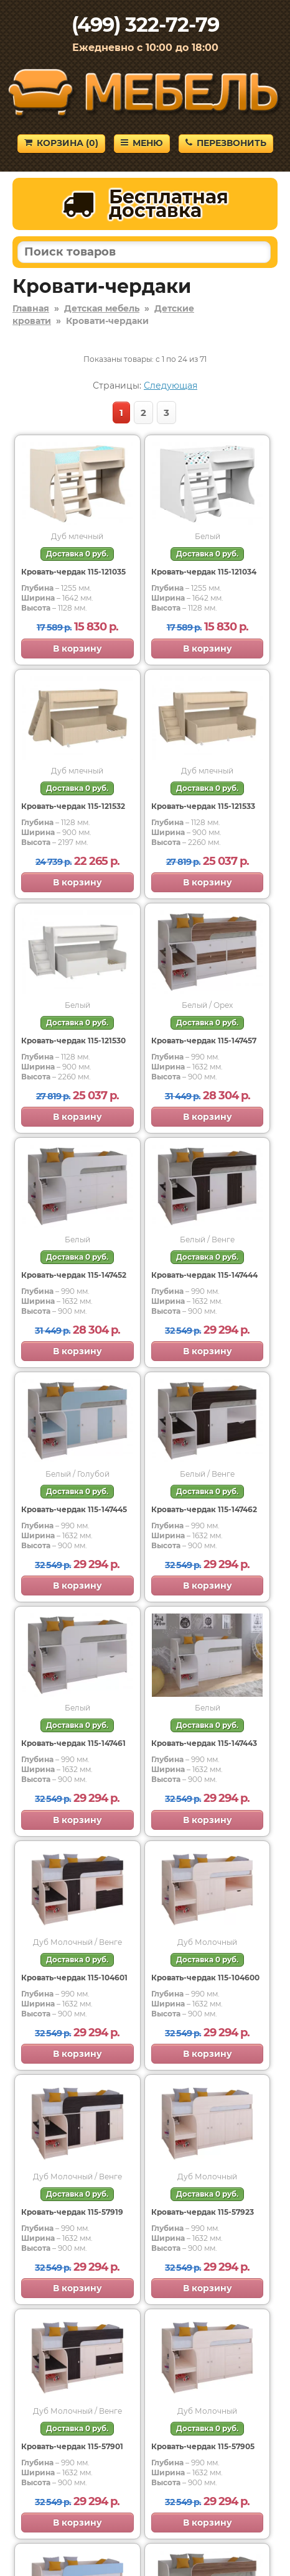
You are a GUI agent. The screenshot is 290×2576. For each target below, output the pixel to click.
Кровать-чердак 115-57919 (72, 2212)
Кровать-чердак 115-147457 (203, 1040)
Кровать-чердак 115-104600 (205, 1977)
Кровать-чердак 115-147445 (74, 1509)
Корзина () (61, 143)
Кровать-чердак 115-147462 (204, 1509)
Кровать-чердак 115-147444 (204, 1275)
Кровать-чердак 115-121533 (203, 806)
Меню (142, 143)
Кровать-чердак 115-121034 (203, 571)
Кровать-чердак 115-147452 (73, 1275)
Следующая (170, 385)
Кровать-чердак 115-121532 (73, 806)
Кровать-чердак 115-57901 (72, 2446)
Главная (30, 308)
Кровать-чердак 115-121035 (73, 571)
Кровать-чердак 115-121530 (73, 1040)
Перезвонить (225, 143)
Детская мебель (101, 308)
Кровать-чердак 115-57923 (202, 2212)
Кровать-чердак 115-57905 (203, 2446)
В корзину (77, 648)
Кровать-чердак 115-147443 (204, 1743)
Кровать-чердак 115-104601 (74, 1977)
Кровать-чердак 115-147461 (73, 1743)
